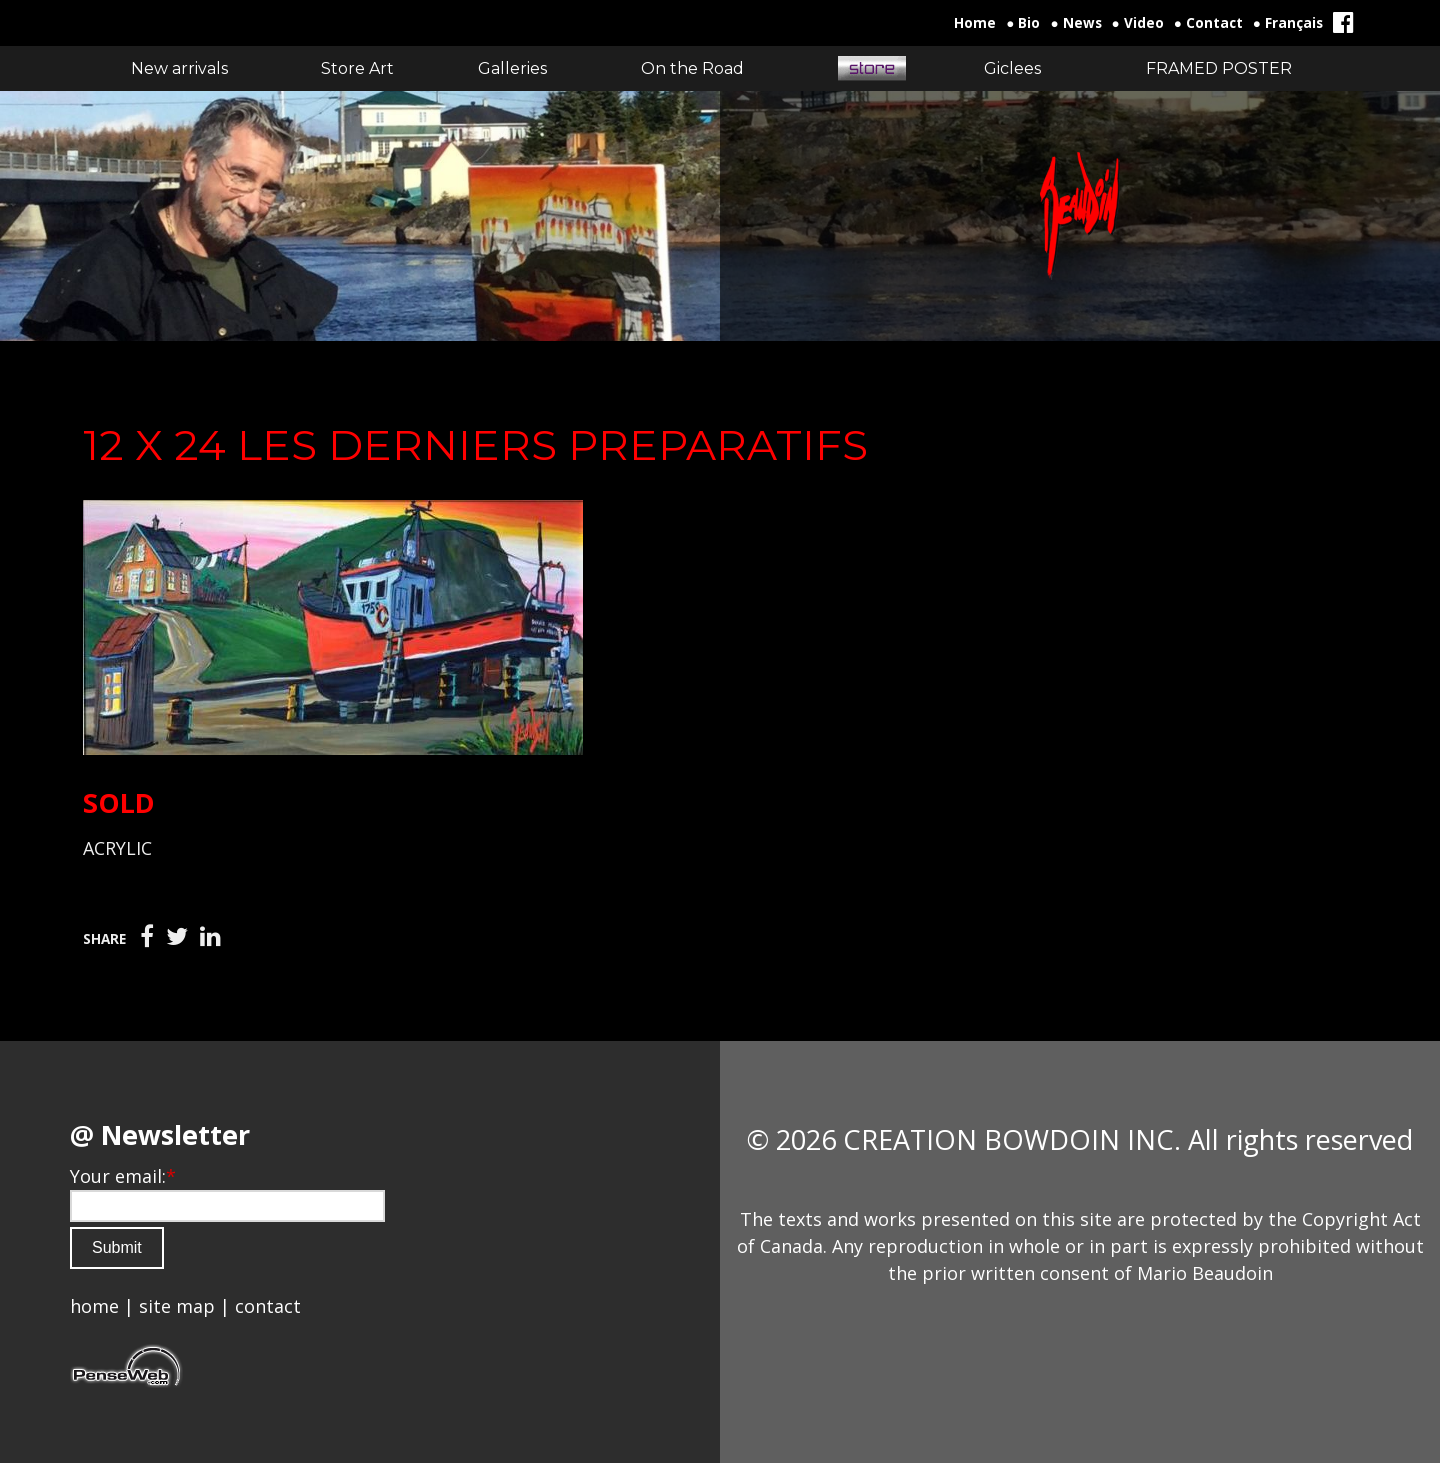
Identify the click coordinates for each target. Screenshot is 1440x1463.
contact (268, 1306)
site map (177, 1306)
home (94, 1306)
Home (975, 23)
